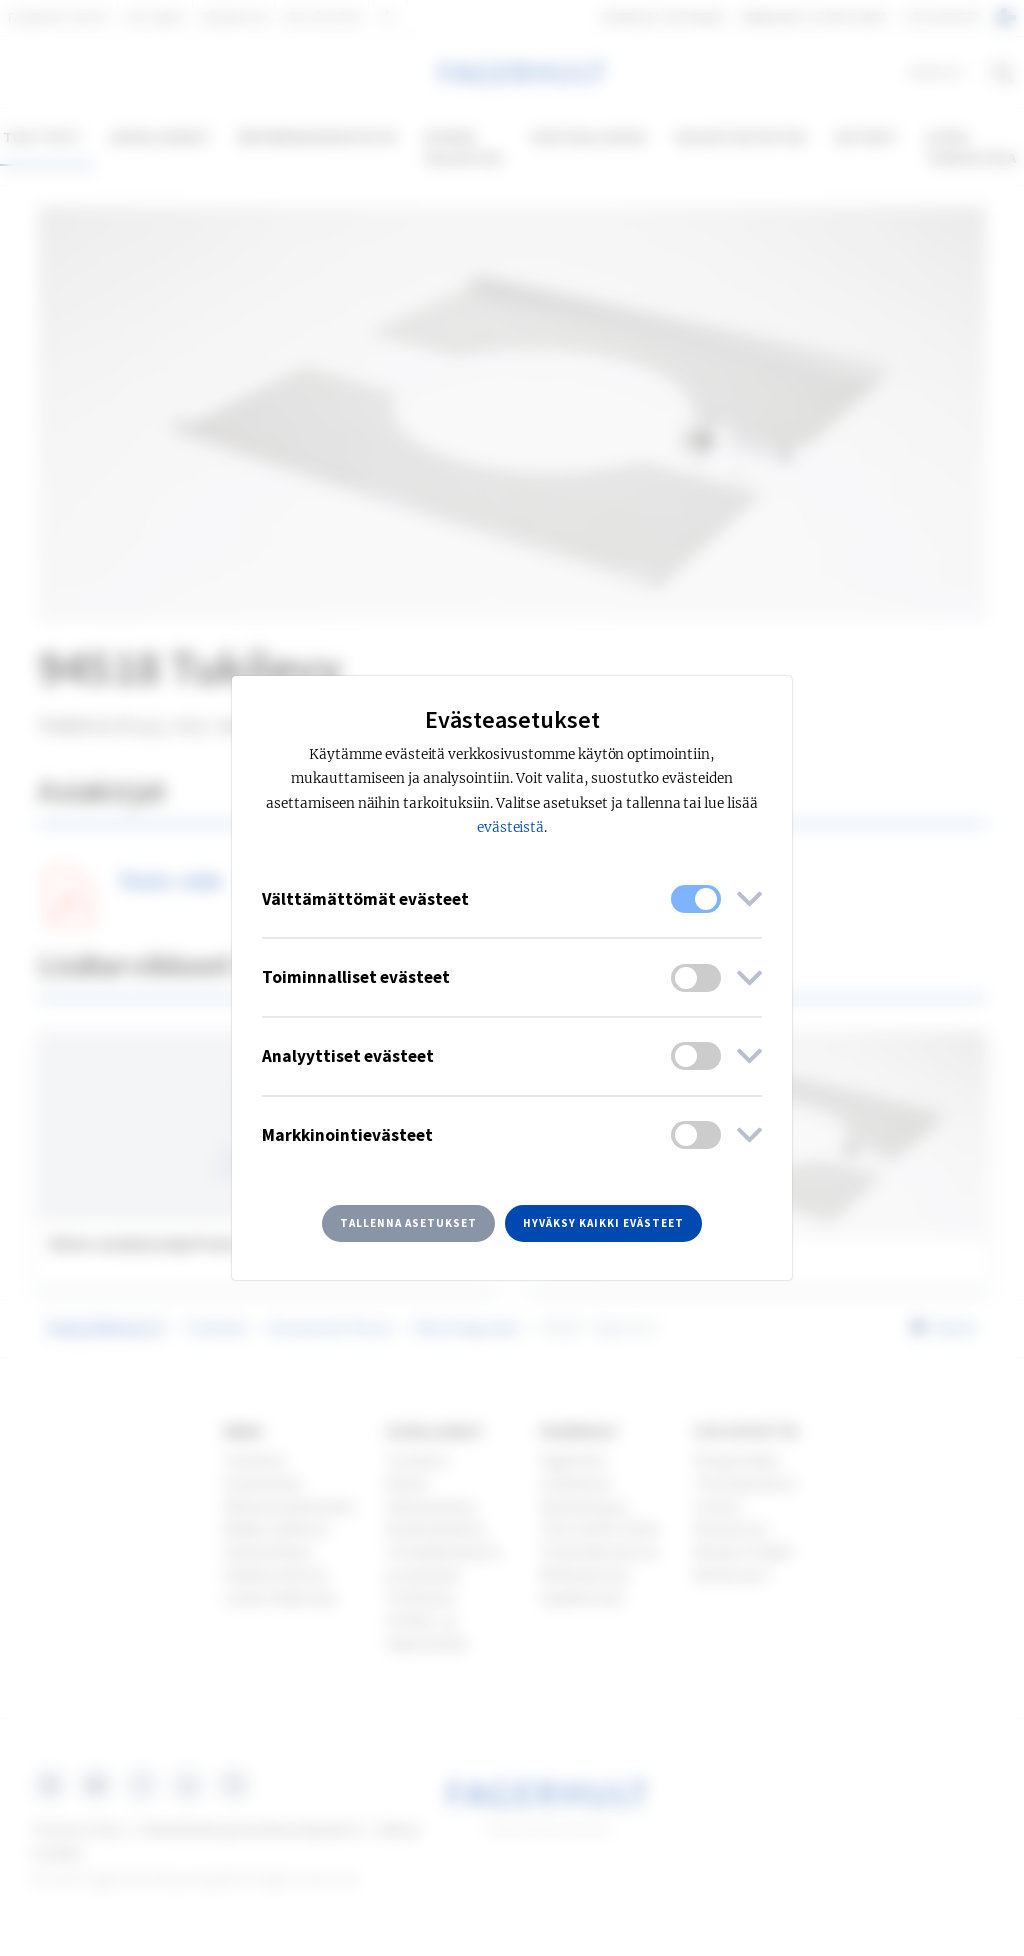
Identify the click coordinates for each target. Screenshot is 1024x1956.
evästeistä (511, 827)
